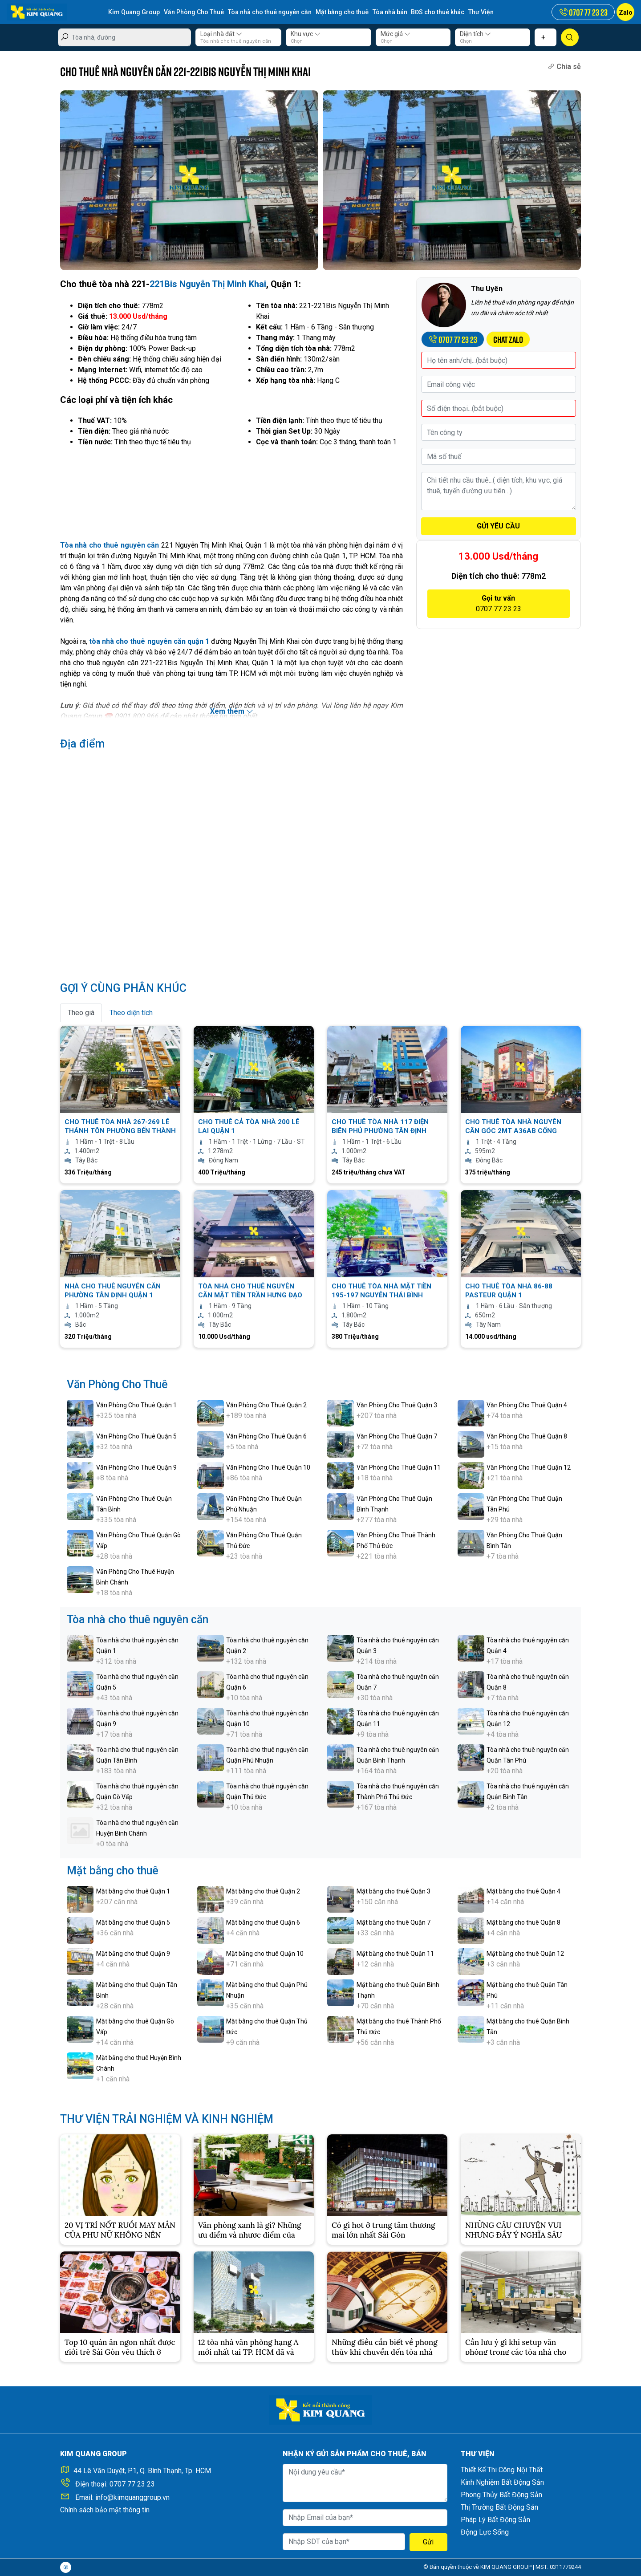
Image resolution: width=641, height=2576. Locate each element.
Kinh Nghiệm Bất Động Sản (502, 2482)
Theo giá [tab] (81, 1012)
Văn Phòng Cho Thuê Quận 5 (136, 1436)
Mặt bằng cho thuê (342, 12)
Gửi (428, 2542)
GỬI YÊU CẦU (498, 526)
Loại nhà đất (221, 33)
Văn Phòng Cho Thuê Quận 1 (136, 1405)
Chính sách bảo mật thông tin (105, 2510)
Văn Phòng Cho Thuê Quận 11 (399, 1467)
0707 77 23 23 (132, 2484)
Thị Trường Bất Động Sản (499, 2507)
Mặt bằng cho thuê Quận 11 (395, 1953)
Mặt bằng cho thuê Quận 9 (133, 1953)
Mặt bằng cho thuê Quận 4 (523, 1891)
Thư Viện (481, 12)
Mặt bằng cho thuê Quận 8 (523, 1922)
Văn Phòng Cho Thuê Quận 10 (268, 1467)
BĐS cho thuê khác (438, 12)
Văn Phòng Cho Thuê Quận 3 (397, 1405)
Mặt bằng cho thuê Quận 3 (393, 1891)
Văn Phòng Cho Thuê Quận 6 (266, 1436)
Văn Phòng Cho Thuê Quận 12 (529, 1467)
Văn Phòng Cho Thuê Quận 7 (397, 1436)
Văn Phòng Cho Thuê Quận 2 (266, 1405)
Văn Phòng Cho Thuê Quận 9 (136, 1467)
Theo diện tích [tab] (131, 1012)
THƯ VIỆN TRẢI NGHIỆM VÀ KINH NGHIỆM (166, 2119)
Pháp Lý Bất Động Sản (495, 2519)
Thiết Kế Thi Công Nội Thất (502, 2470)
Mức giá (395, 33)
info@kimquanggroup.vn (132, 2497)
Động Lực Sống (485, 2532)
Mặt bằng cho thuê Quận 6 (263, 1922)
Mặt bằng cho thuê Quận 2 (263, 1891)
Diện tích (475, 33)
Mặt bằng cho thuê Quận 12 (525, 1953)
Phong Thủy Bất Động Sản (501, 2495)
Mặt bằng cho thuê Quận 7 (393, 1922)
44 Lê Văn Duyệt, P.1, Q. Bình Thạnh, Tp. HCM (142, 2470)
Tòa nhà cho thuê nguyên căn (270, 12)
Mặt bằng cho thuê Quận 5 (133, 1922)
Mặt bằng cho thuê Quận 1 (133, 1891)
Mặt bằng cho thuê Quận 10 (265, 1953)
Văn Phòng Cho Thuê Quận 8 (527, 1436)
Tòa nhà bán (390, 12)
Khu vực (305, 33)
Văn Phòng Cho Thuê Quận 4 (527, 1405)
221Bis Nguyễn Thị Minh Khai (208, 284)
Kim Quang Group (134, 12)
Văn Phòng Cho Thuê (194, 12)
